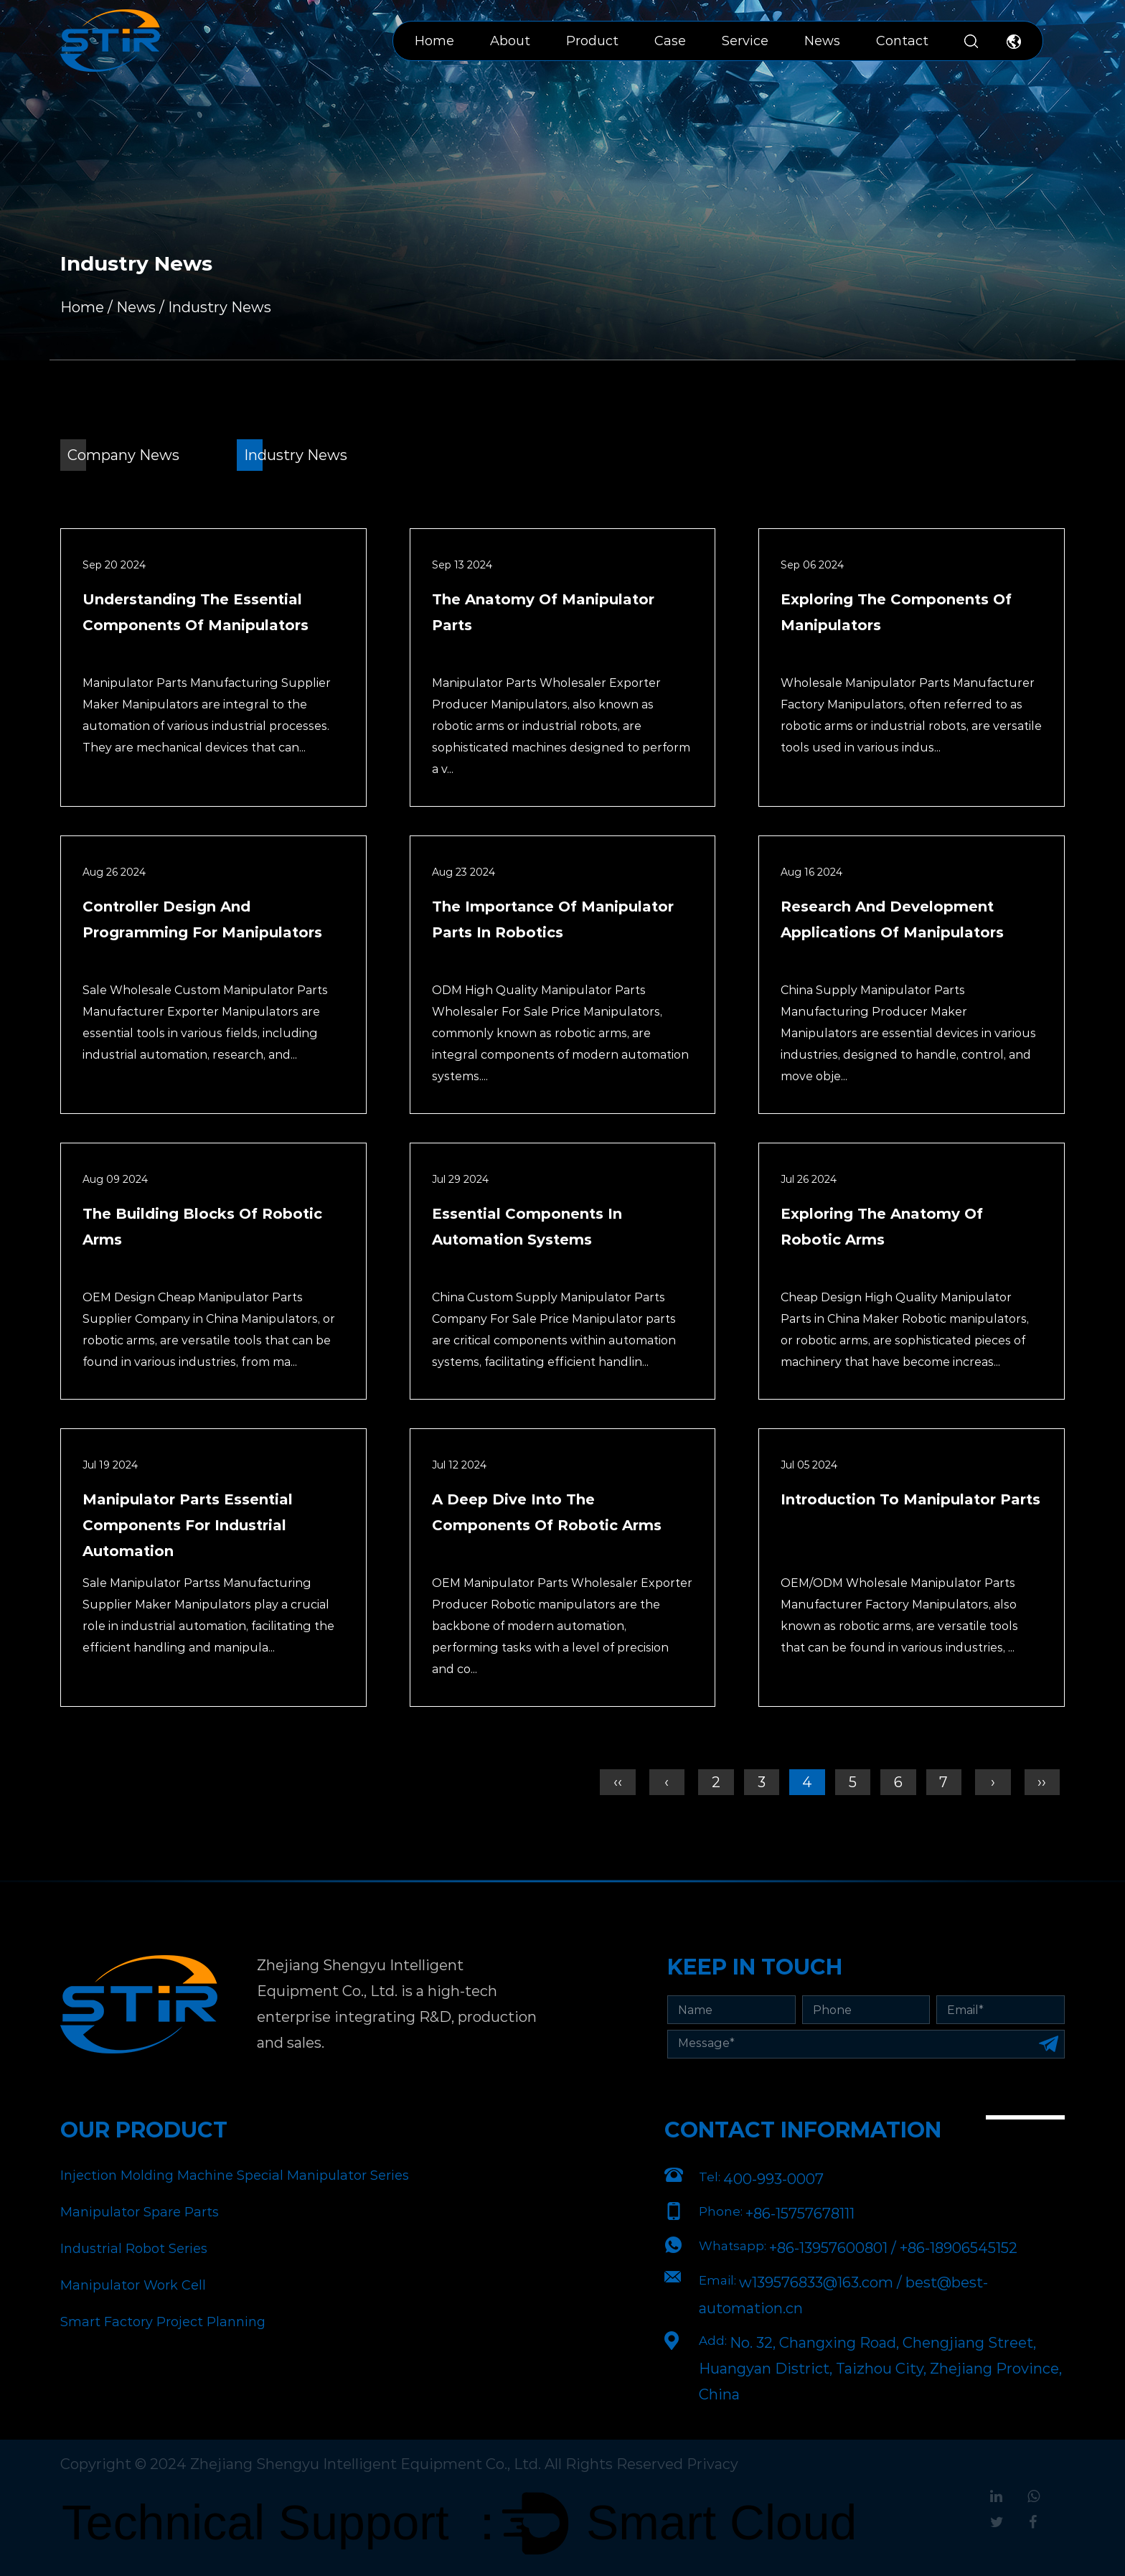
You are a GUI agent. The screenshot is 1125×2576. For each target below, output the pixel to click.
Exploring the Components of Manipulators (896, 612)
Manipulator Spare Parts (139, 2212)
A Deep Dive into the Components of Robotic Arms (547, 1512)
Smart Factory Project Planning (162, 2322)
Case (670, 41)
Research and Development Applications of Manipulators (892, 919)
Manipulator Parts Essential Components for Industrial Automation (188, 1525)
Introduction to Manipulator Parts (910, 1499)
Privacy (713, 2464)
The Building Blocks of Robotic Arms (202, 1226)
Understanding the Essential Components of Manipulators (196, 612)
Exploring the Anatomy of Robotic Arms (882, 1226)
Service (745, 41)
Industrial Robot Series (133, 2249)
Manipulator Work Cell (133, 2285)
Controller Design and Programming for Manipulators (202, 919)
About (510, 41)
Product (592, 41)
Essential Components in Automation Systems (527, 1226)
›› (1041, 1782)
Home (434, 41)
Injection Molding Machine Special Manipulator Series (234, 2175)
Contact (902, 41)
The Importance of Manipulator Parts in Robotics (553, 919)
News (822, 41)
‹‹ (614, 1782)
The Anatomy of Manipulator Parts (543, 612)
